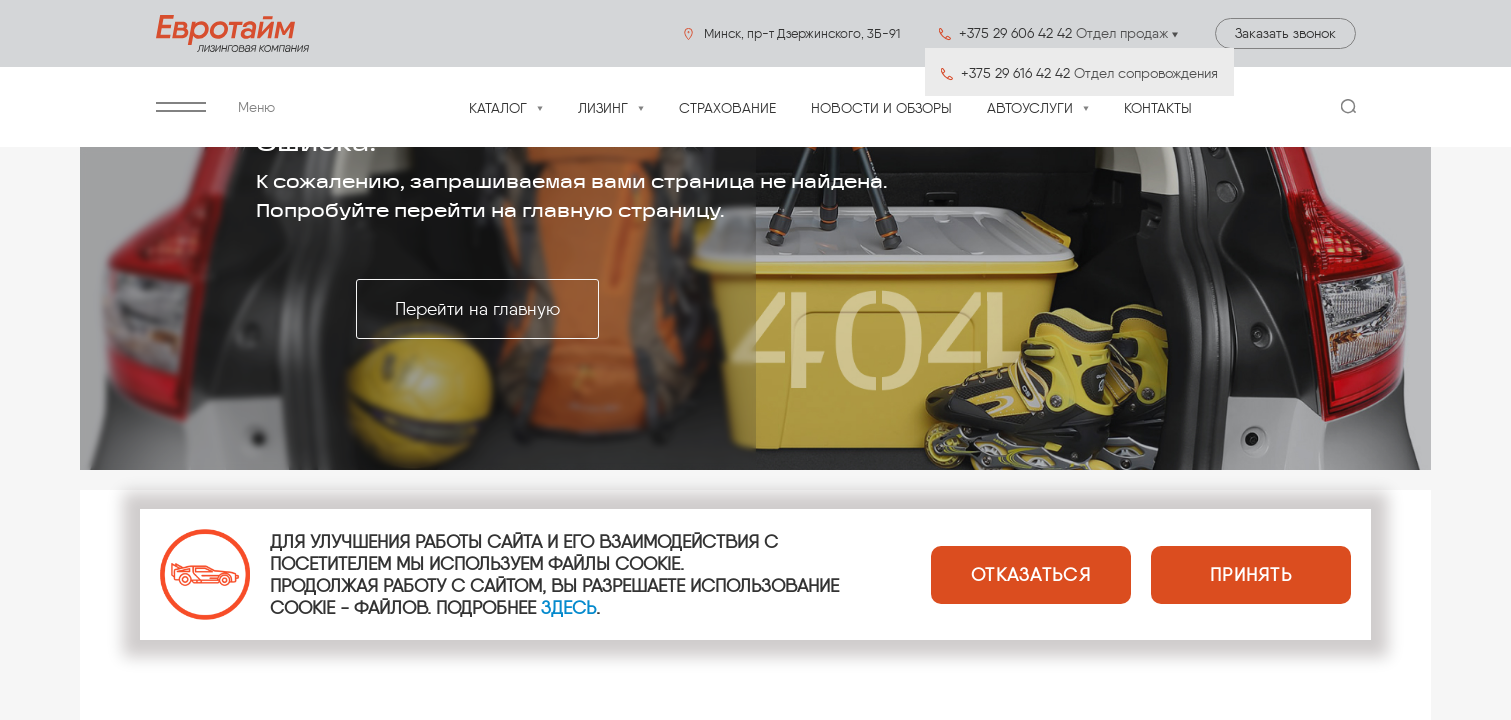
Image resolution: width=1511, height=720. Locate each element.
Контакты (1158, 108)
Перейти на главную (477, 309)
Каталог (498, 108)
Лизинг (603, 108)
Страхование (727, 108)
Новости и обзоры (881, 108)
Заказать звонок (1285, 33)
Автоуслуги (1030, 108)
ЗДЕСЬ (568, 608)
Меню (215, 107)
